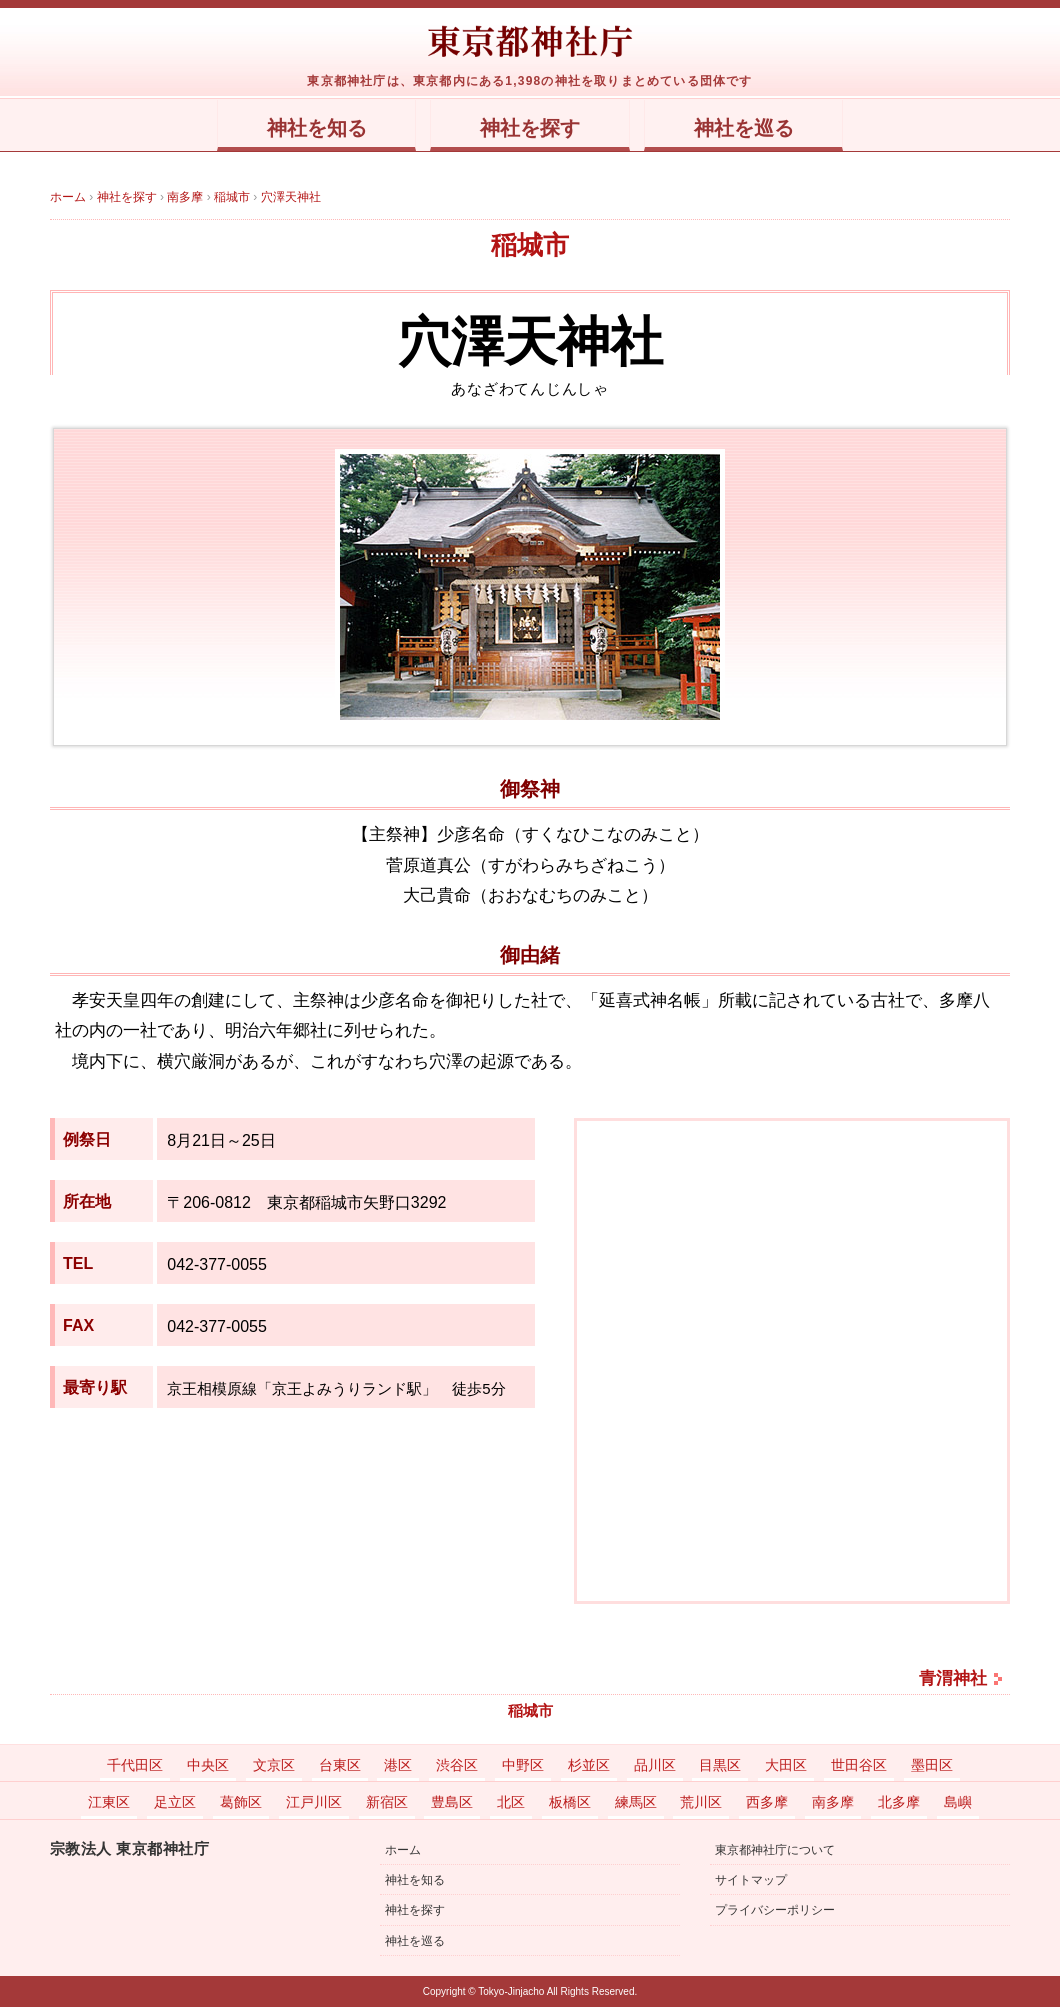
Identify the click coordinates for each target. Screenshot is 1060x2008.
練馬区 (636, 1803)
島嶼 (958, 1803)
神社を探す (530, 129)
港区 (398, 1766)
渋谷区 (457, 1766)
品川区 (655, 1766)
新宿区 (387, 1803)
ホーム (403, 1851)
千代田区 (135, 1766)
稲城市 (530, 245)
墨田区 (932, 1766)
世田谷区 (859, 1766)
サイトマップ (751, 1881)
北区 (511, 1803)
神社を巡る (762, 129)
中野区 (523, 1766)
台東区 (340, 1766)
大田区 (786, 1766)
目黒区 (720, 1766)
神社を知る (297, 129)
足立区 (175, 1803)
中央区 (208, 1766)
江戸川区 (314, 1803)
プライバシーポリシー (775, 1911)
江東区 (109, 1803)
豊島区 (452, 1803)
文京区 (274, 1766)
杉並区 (589, 1766)
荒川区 (701, 1803)
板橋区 (570, 1803)
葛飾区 (241, 1803)
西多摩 (767, 1803)
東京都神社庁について (775, 1851)
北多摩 (899, 1803)
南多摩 (833, 1803)
